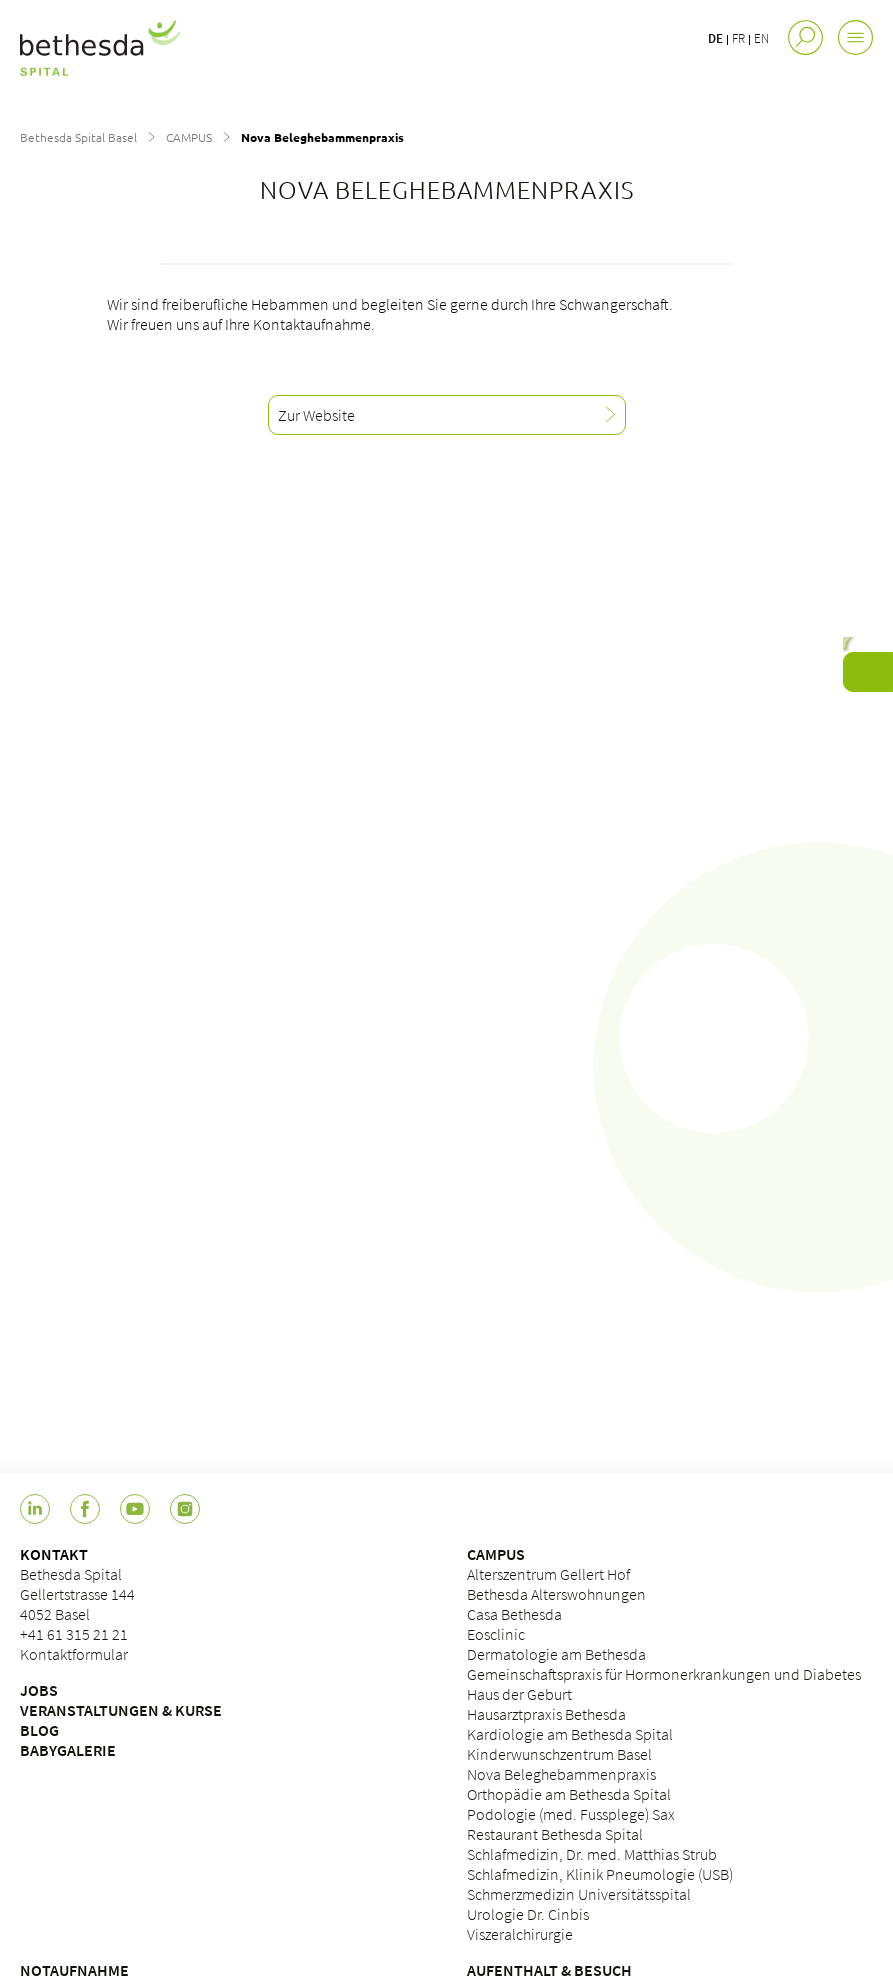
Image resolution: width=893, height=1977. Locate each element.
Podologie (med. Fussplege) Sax (571, 1814)
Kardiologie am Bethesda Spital (570, 1734)
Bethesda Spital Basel (78, 137)
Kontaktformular (74, 1654)
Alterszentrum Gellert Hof (548, 1574)
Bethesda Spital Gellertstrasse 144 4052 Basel (77, 1594)
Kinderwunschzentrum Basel (559, 1754)
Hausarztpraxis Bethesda (546, 1714)
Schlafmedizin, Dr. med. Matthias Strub (592, 1854)
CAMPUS (189, 137)
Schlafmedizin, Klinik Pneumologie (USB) (600, 1874)
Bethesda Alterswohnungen (556, 1594)
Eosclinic (496, 1634)
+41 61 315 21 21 (74, 1634)
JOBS (39, 1690)
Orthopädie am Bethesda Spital (569, 1794)
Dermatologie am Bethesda (556, 1654)
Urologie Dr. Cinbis (528, 1914)
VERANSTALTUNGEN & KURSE (121, 1710)
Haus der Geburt (519, 1694)
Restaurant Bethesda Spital (555, 1834)
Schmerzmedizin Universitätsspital (579, 1894)
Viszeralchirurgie (520, 1934)
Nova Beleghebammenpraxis (561, 1774)
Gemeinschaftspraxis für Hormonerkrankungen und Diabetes (664, 1674)
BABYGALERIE (68, 1750)
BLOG (39, 1730)
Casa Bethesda (514, 1614)
